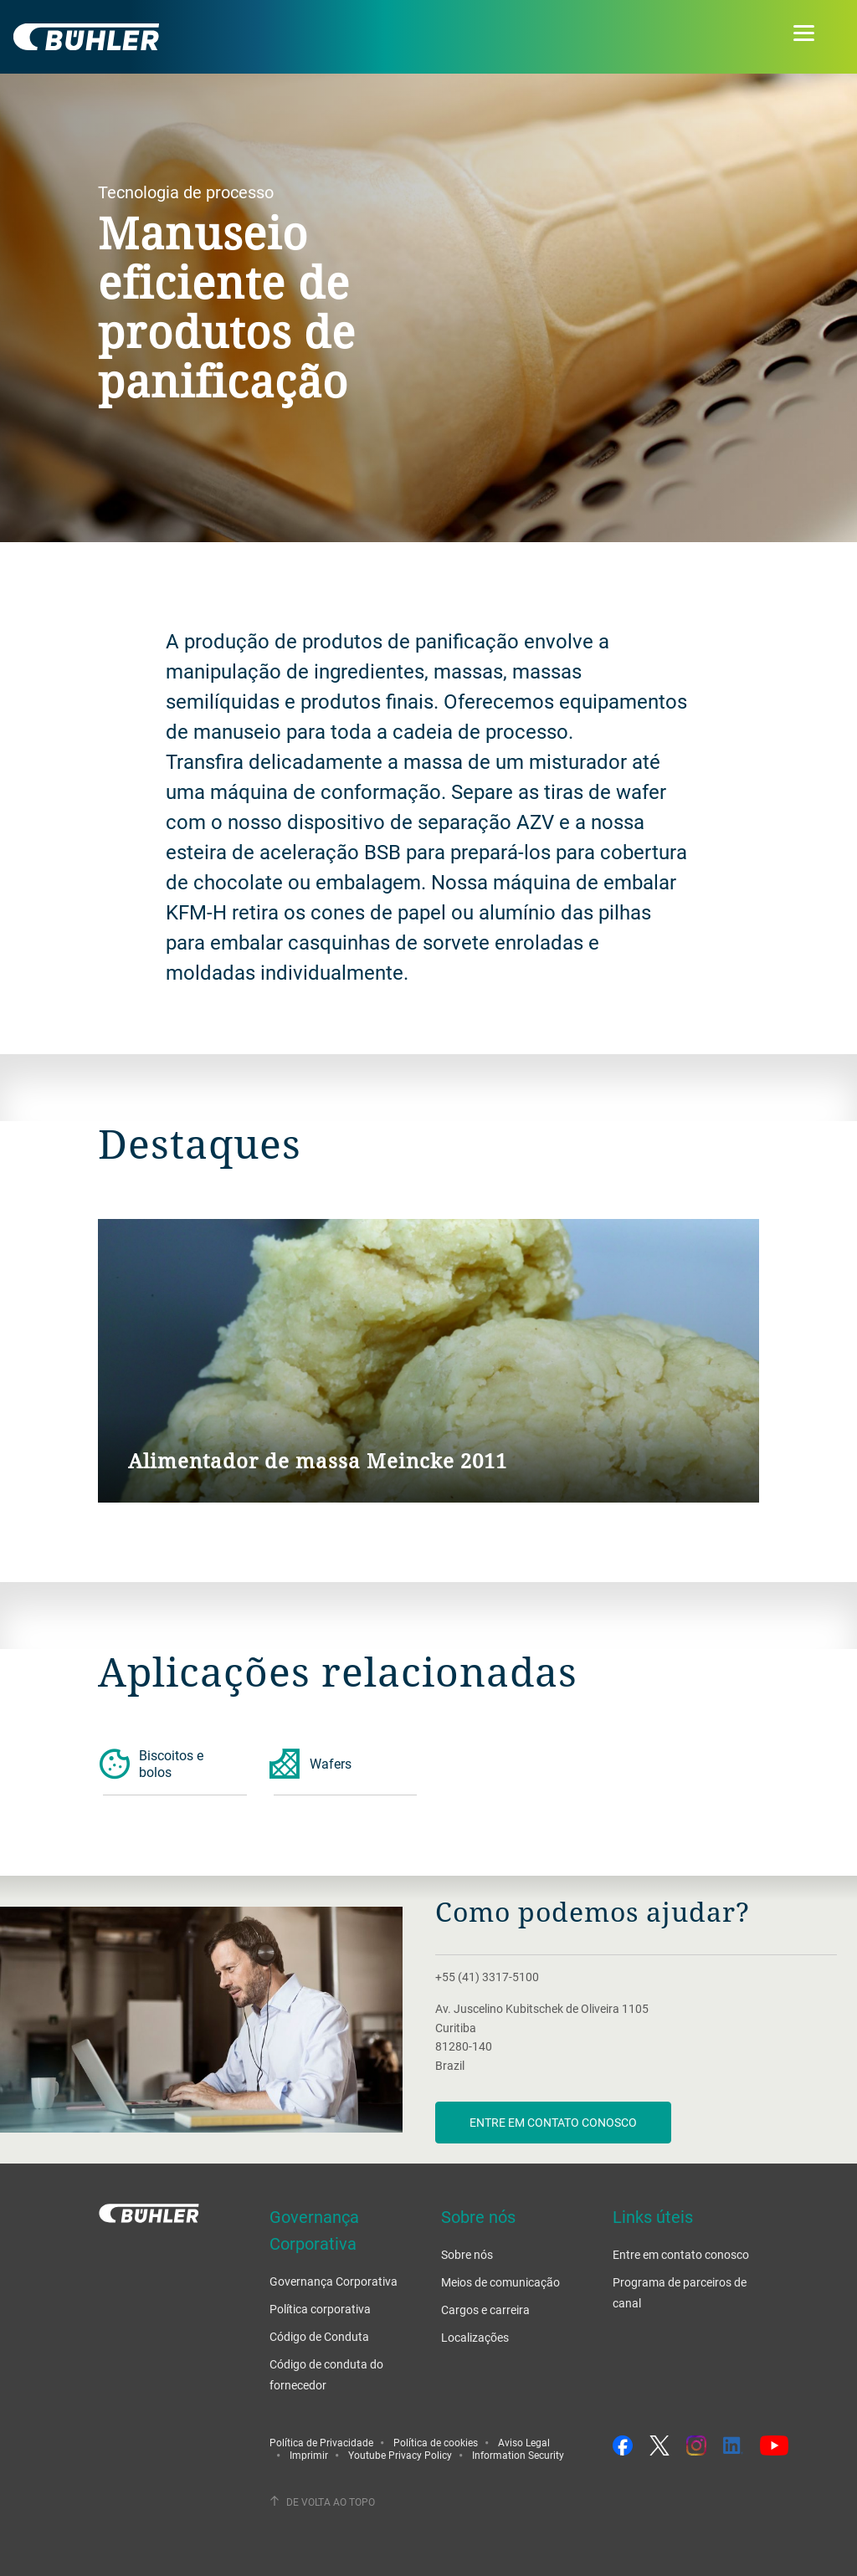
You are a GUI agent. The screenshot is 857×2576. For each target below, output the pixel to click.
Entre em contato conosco (553, 2122)
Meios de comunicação (500, 2282)
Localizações (475, 2337)
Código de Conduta (319, 2336)
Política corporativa (320, 2309)
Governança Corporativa (333, 2281)
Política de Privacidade (321, 2442)
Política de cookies (435, 2442)
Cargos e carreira (485, 2309)
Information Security (518, 2454)
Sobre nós (467, 2254)
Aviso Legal (524, 2442)
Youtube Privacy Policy (400, 2454)
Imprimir (309, 2454)
